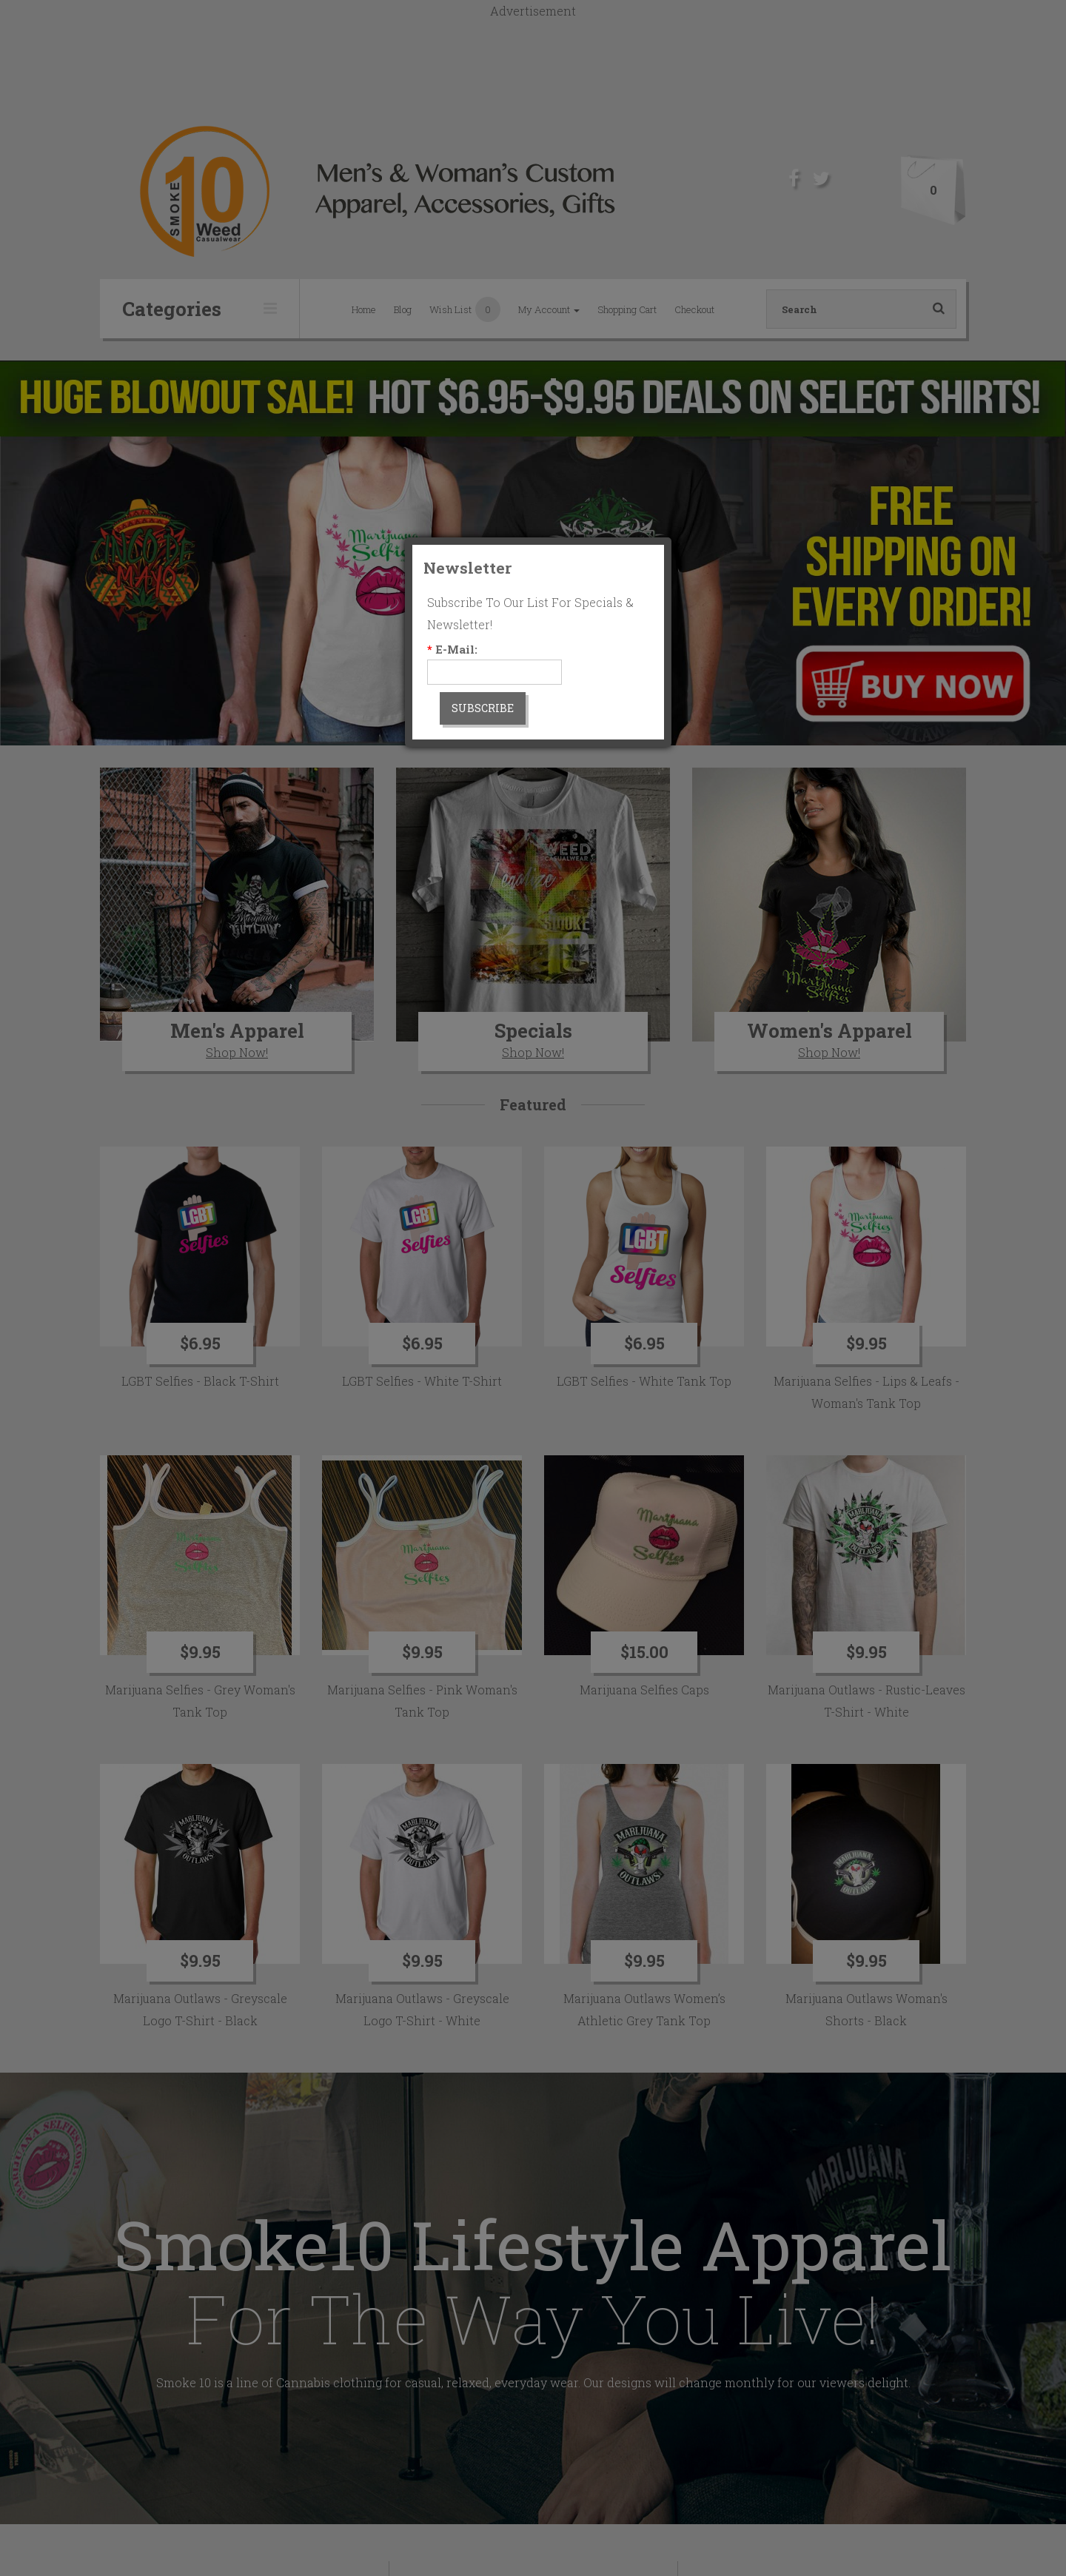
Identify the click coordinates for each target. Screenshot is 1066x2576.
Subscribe (483, 708)
